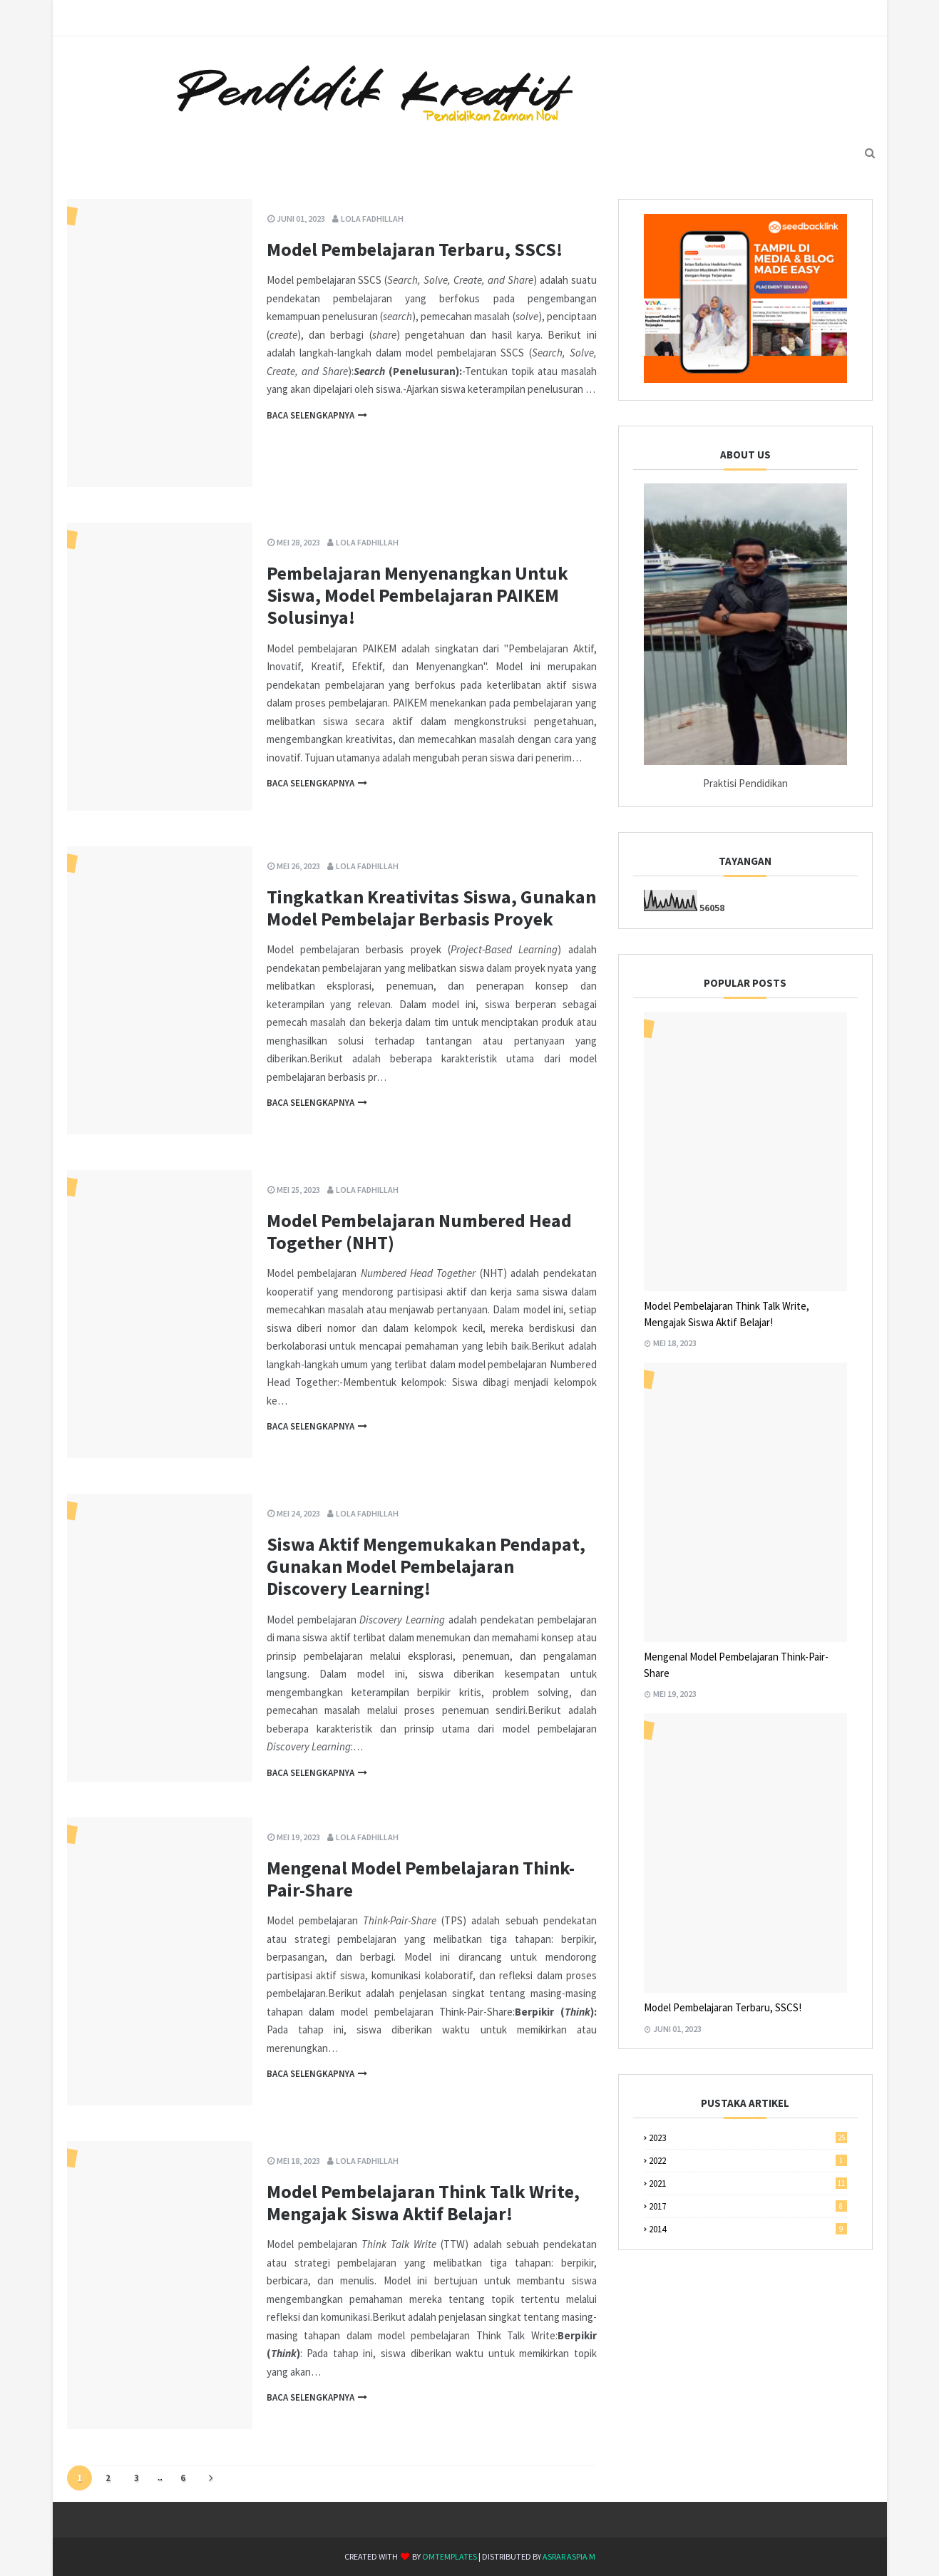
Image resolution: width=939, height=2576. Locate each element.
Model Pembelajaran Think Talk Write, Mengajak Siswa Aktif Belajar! (423, 2202)
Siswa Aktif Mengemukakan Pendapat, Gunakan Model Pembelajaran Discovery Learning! (426, 1566)
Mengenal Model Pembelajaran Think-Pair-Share (421, 1879)
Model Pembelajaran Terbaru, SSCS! (415, 249)
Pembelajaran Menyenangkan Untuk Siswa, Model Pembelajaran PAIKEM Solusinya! (417, 595)
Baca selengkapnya (310, 415)
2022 (748, 2161)
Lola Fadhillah (372, 218)
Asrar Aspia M (569, 2556)
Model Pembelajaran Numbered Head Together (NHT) (419, 1231)
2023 (748, 2138)
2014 (748, 2229)
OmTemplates (449, 2556)
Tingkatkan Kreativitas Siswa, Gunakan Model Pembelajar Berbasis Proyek (431, 908)
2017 (748, 2206)
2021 (748, 2183)
